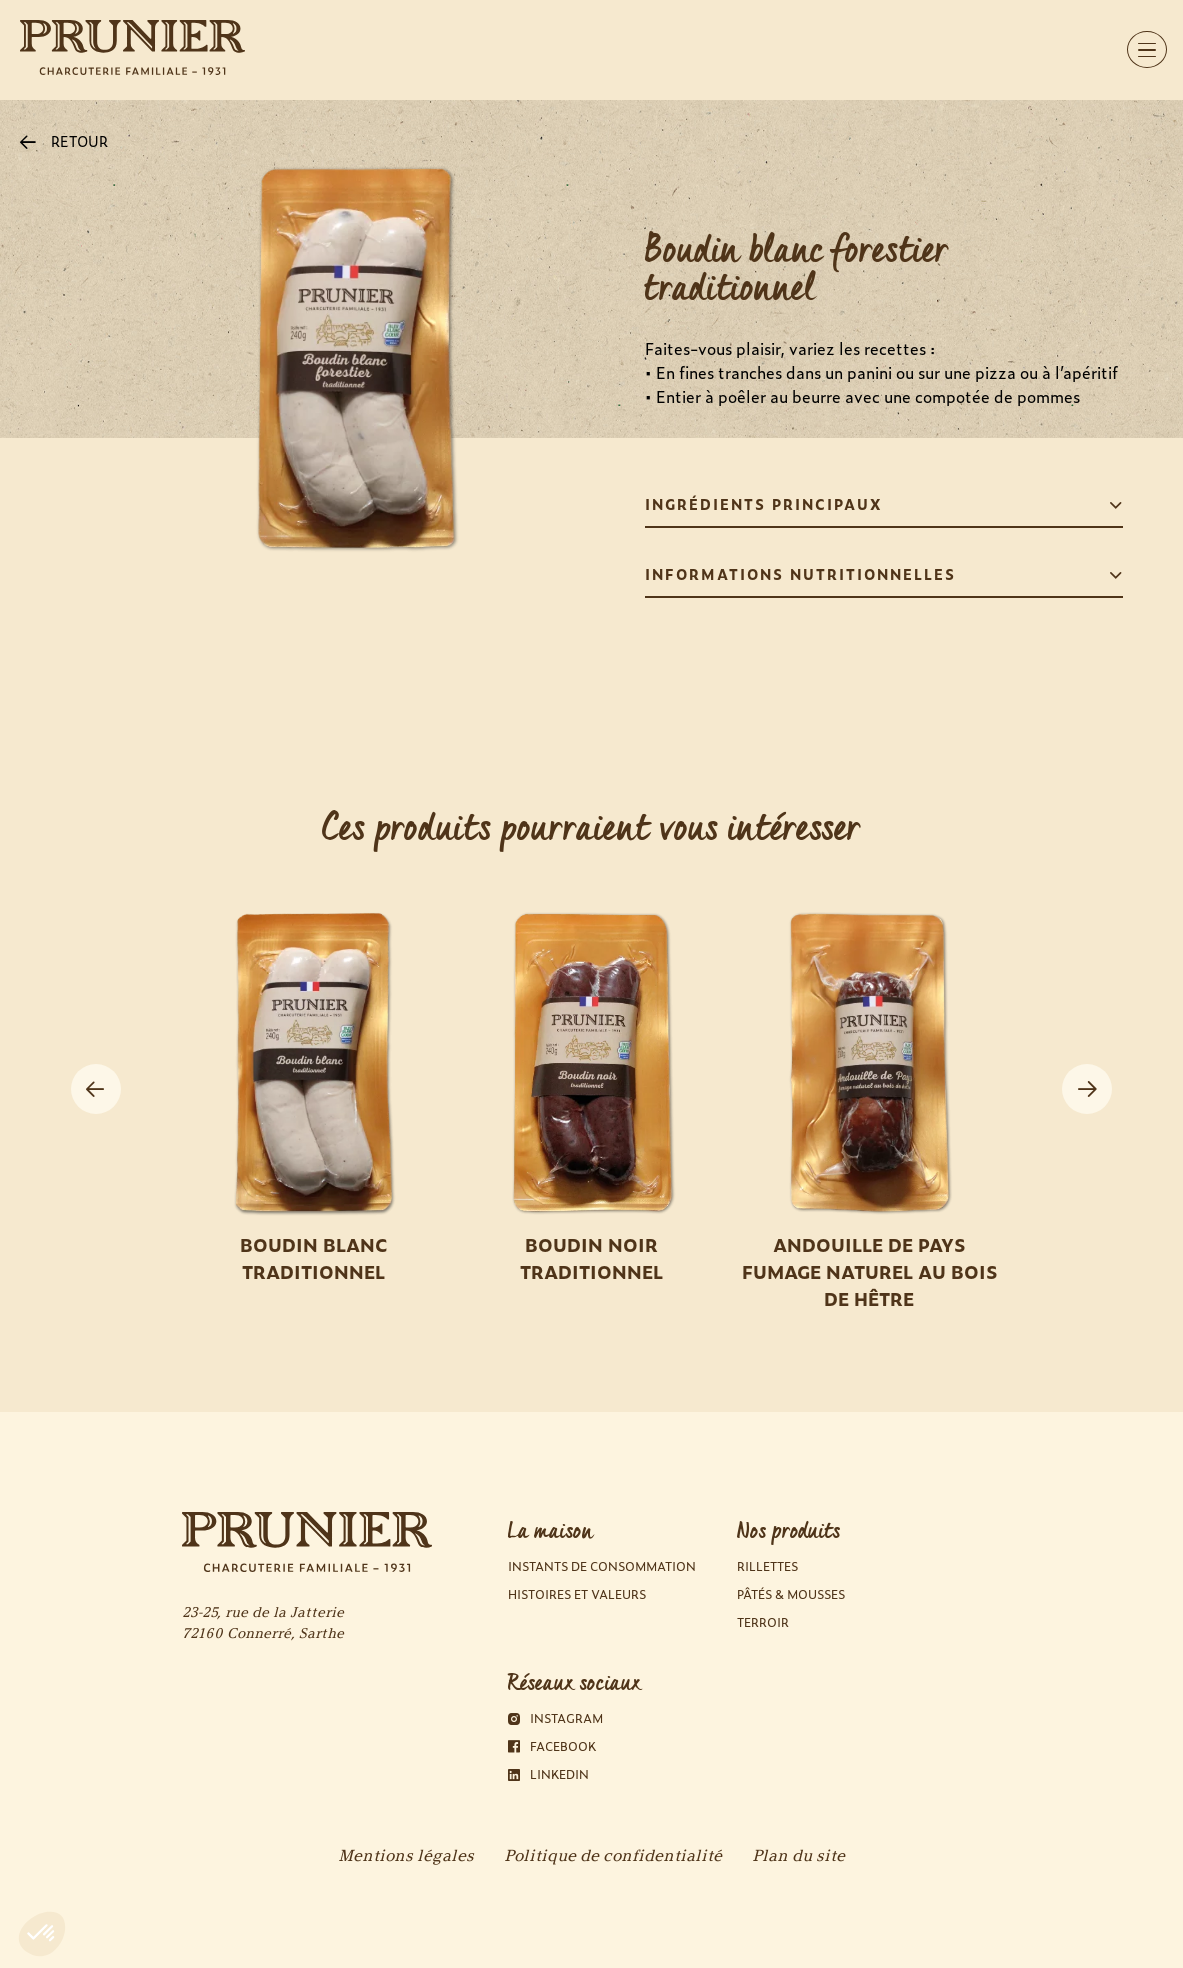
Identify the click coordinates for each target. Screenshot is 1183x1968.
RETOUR (64, 140)
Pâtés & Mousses (791, 1594)
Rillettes (767, 1566)
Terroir (763, 1622)
